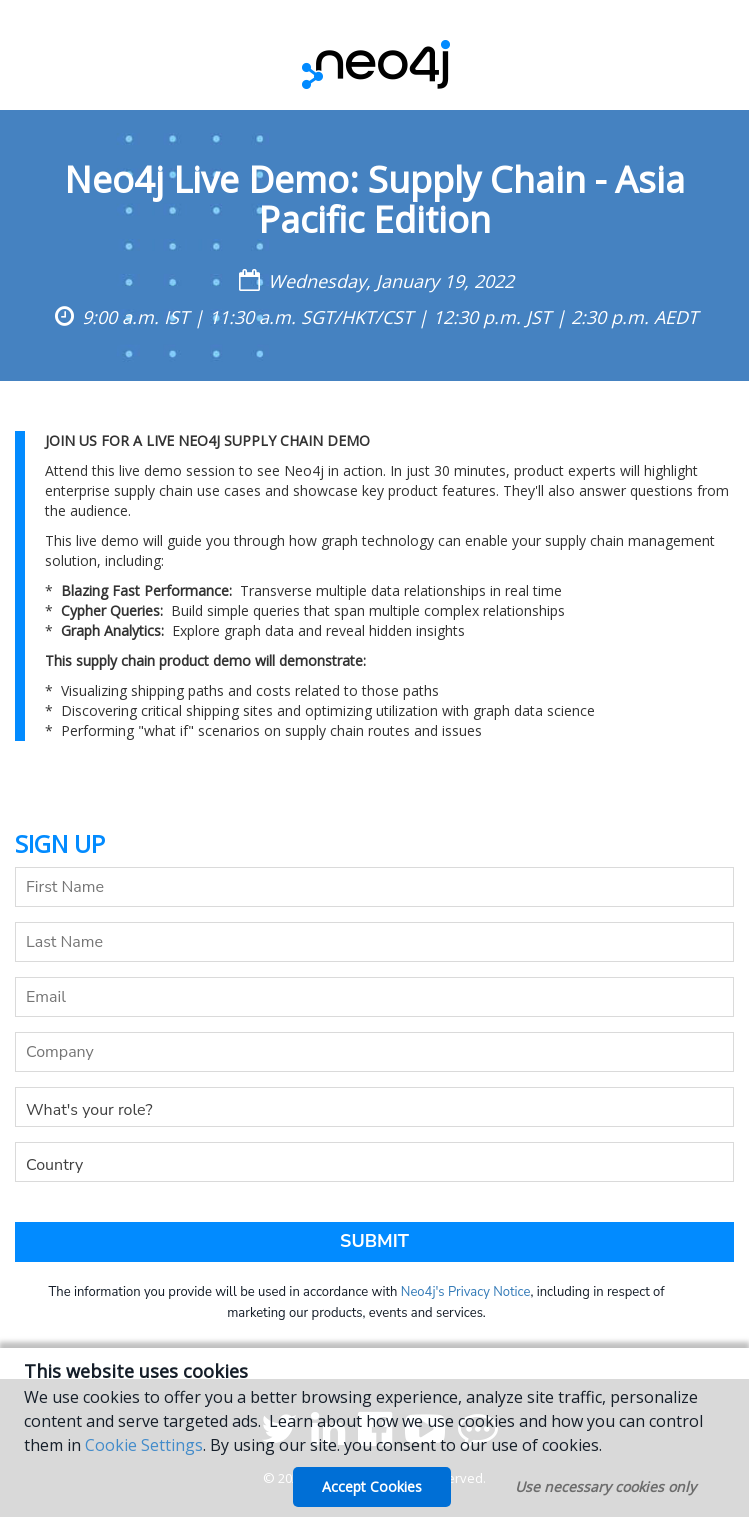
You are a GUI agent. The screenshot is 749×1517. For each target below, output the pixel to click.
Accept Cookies (372, 1486)
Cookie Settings (144, 1445)
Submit (374, 1241)
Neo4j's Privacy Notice (466, 1292)
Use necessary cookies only (605, 1486)
